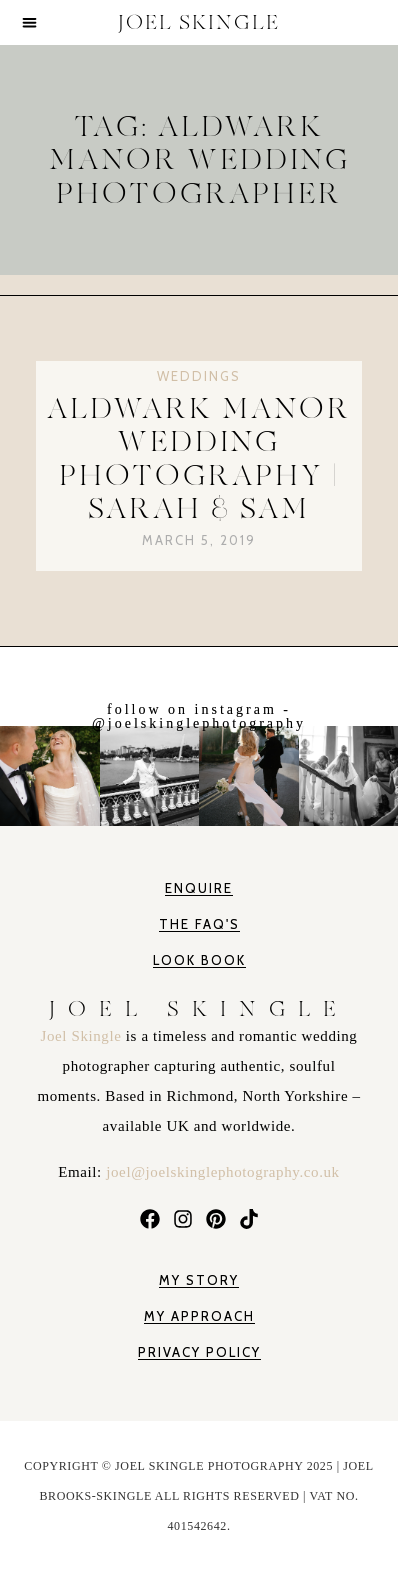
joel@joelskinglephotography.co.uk (222, 1172)
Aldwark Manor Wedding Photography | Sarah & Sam (199, 458)
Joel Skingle (83, 1036)
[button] (30, 22)
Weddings (199, 376)
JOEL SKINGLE (199, 22)
